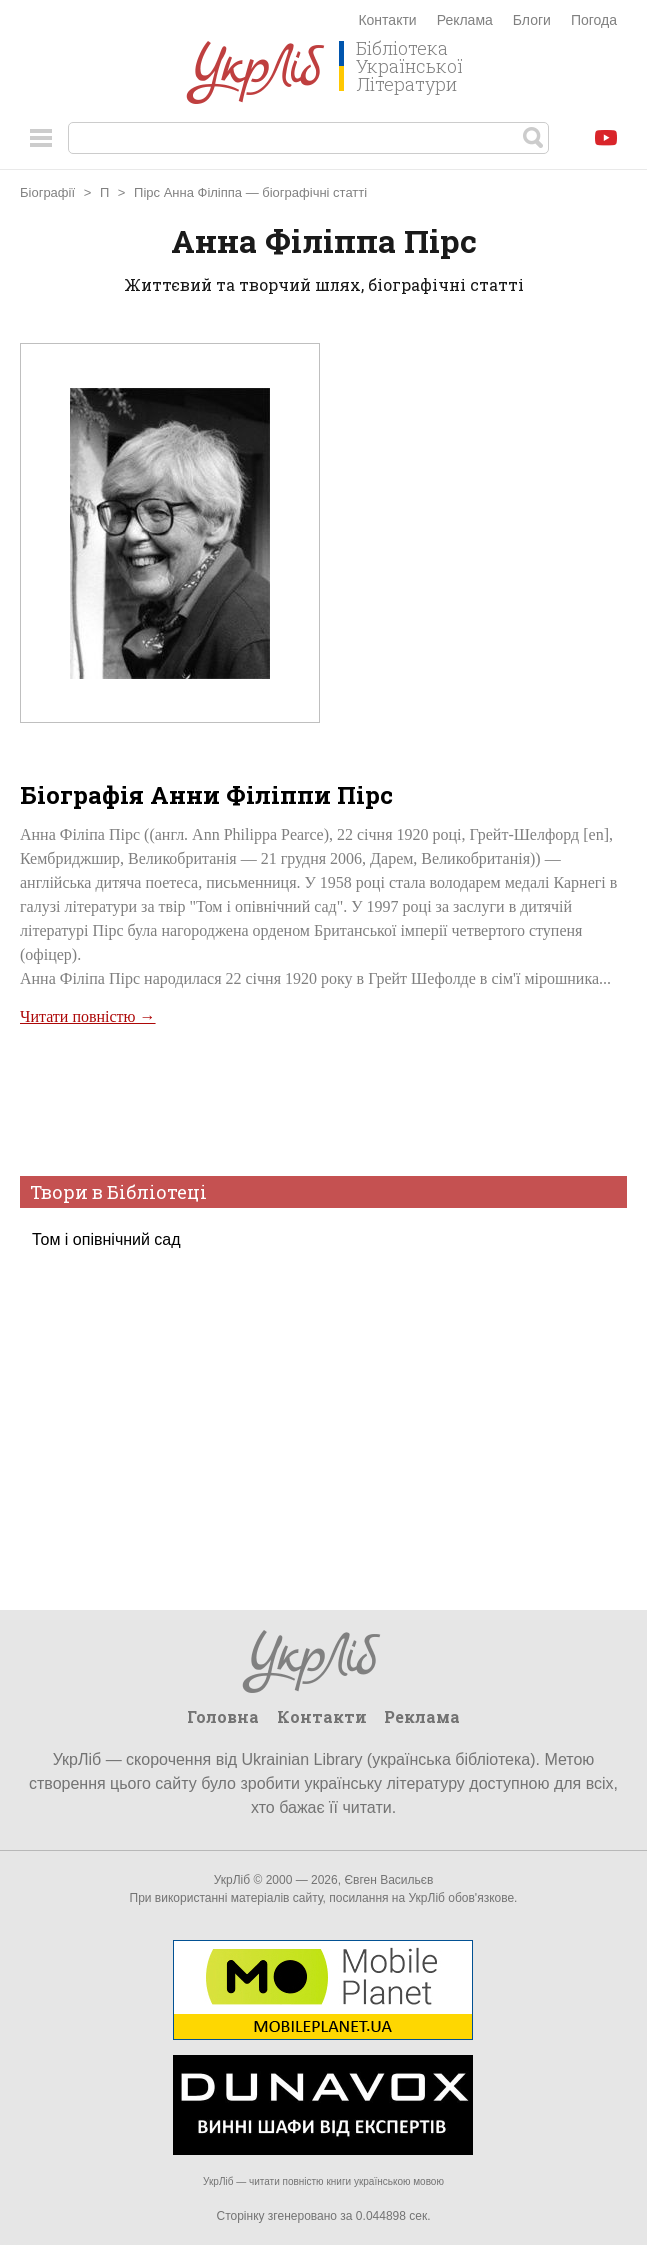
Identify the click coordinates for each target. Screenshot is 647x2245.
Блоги (532, 20)
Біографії (47, 192)
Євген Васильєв (388, 1880)
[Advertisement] (320, 1099)
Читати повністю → (88, 1016)
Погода (594, 20)
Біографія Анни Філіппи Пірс (206, 795)
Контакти (387, 20)
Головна (223, 1716)
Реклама (465, 20)
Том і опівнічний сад (106, 1239)
